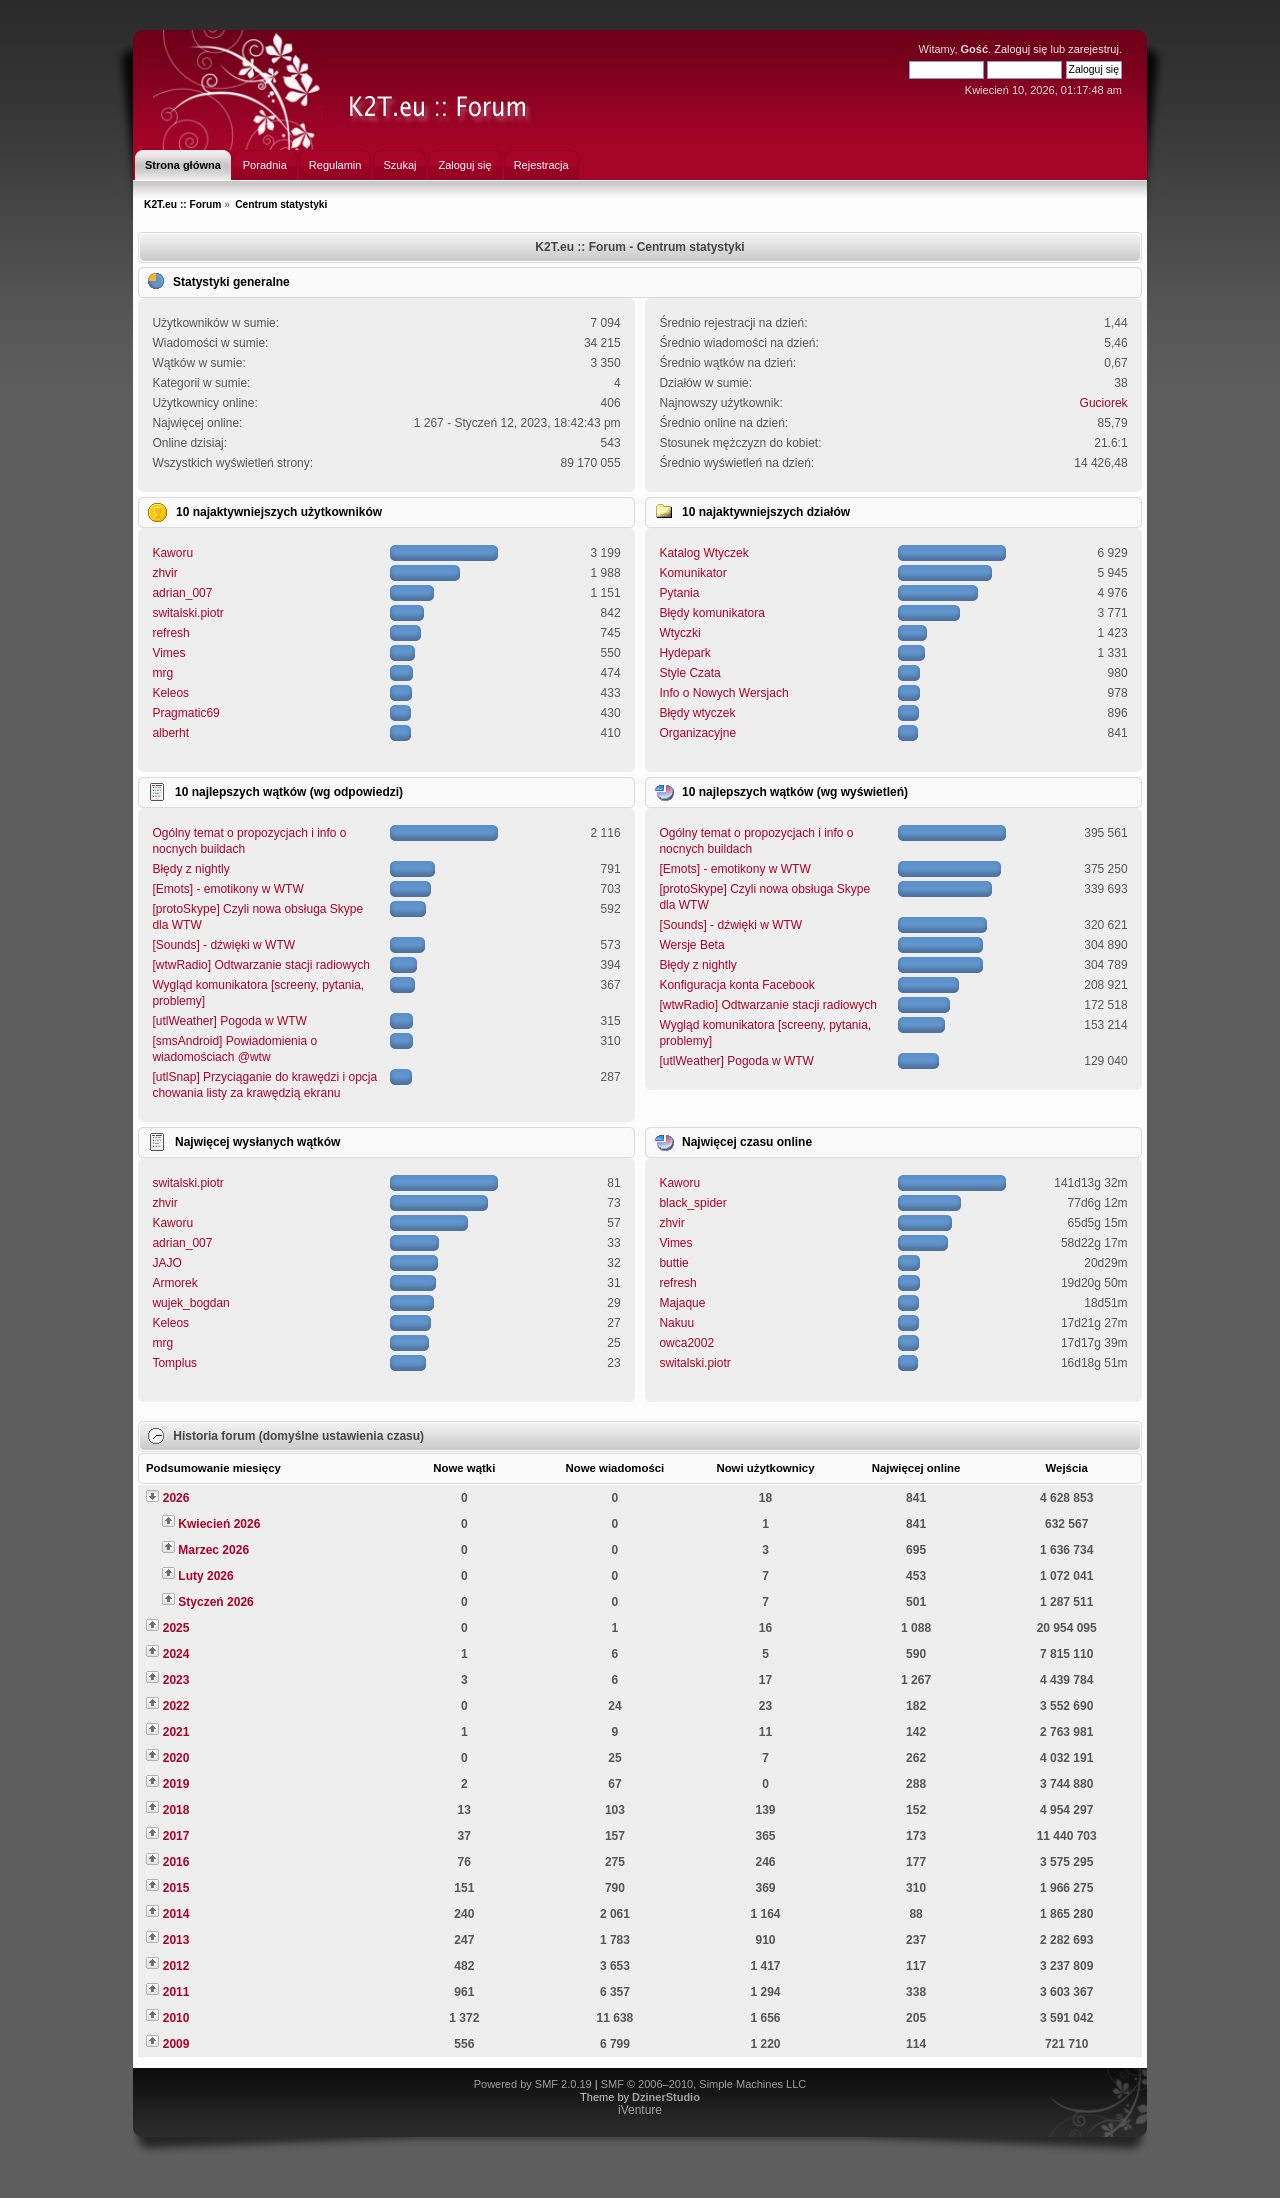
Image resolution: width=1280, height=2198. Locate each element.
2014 (176, 1914)
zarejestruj (1093, 49)
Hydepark (684, 653)
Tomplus (174, 1363)
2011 (176, 1992)
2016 (176, 1862)
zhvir (164, 573)
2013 (176, 1940)
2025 (176, 1628)
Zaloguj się (1020, 49)
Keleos (170, 693)
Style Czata (689, 673)
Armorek (174, 1283)
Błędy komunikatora (711, 613)
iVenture (640, 2110)
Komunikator (692, 573)
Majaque (682, 1303)
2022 (176, 1706)
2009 (176, 2044)
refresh (170, 633)
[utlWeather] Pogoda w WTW (229, 1021)
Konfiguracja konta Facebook (736, 985)
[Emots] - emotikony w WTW (227, 889)
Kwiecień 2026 (219, 1524)
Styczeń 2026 (215, 1602)
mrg (162, 673)
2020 (176, 1758)
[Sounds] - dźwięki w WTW (223, 945)
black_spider (692, 1203)
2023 (176, 1680)
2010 (176, 2018)
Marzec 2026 (213, 1550)
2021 (176, 1732)
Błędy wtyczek (697, 713)
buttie (673, 1263)
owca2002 (686, 1343)
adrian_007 (182, 593)
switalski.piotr (187, 613)
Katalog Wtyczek (703, 553)
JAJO (166, 1263)
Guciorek (1104, 403)
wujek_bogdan (190, 1303)
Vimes (168, 653)
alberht (170, 733)
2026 (176, 1498)
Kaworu (172, 553)
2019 (176, 1784)
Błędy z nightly (190, 869)
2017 (176, 1836)
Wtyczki (679, 633)
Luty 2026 (205, 1576)
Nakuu (676, 1323)
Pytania (679, 593)
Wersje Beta (691, 945)
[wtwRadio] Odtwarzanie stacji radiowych (260, 965)
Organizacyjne (697, 733)
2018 (176, 1810)
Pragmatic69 (185, 713)
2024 (176, 1654)
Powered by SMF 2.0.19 (533, 2084)
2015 (176, 1888)
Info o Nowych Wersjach (723, 693)
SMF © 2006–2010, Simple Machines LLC (704, 2084)
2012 (176, 1966)
